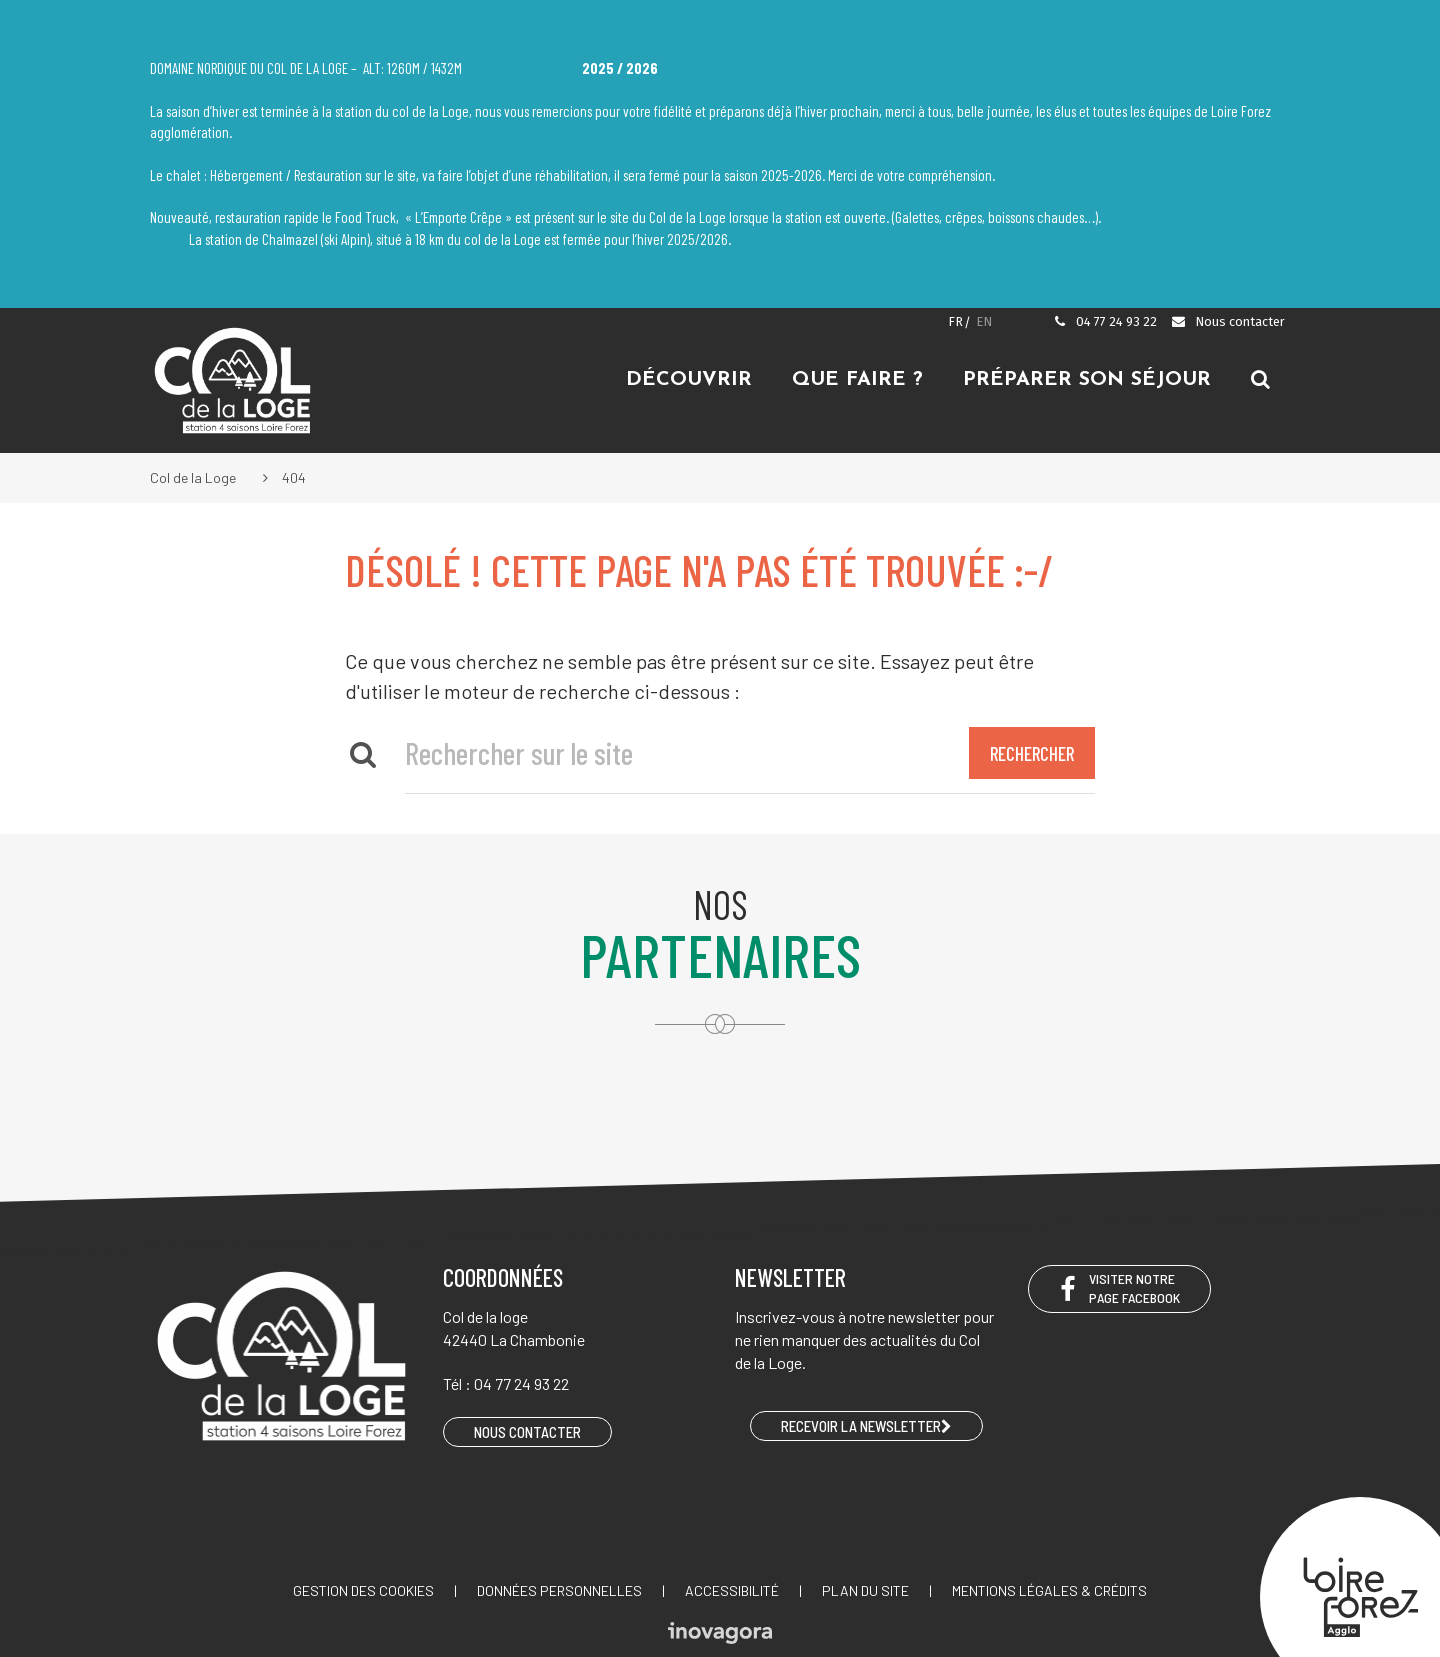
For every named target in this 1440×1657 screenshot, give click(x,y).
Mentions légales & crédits (1049, 1590)
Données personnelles (559, 1590)
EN (984, 321)
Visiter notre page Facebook (1119, 1288)
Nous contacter (1227, 321)
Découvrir (689, 380)
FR (955, 321)
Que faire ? (857, 380)
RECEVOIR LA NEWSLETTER (866, 1426)
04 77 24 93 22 (1105, 321)
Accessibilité (732, 1590)
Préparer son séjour (1087, 380)
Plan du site (865, 1590)
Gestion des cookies (363, 1590)
